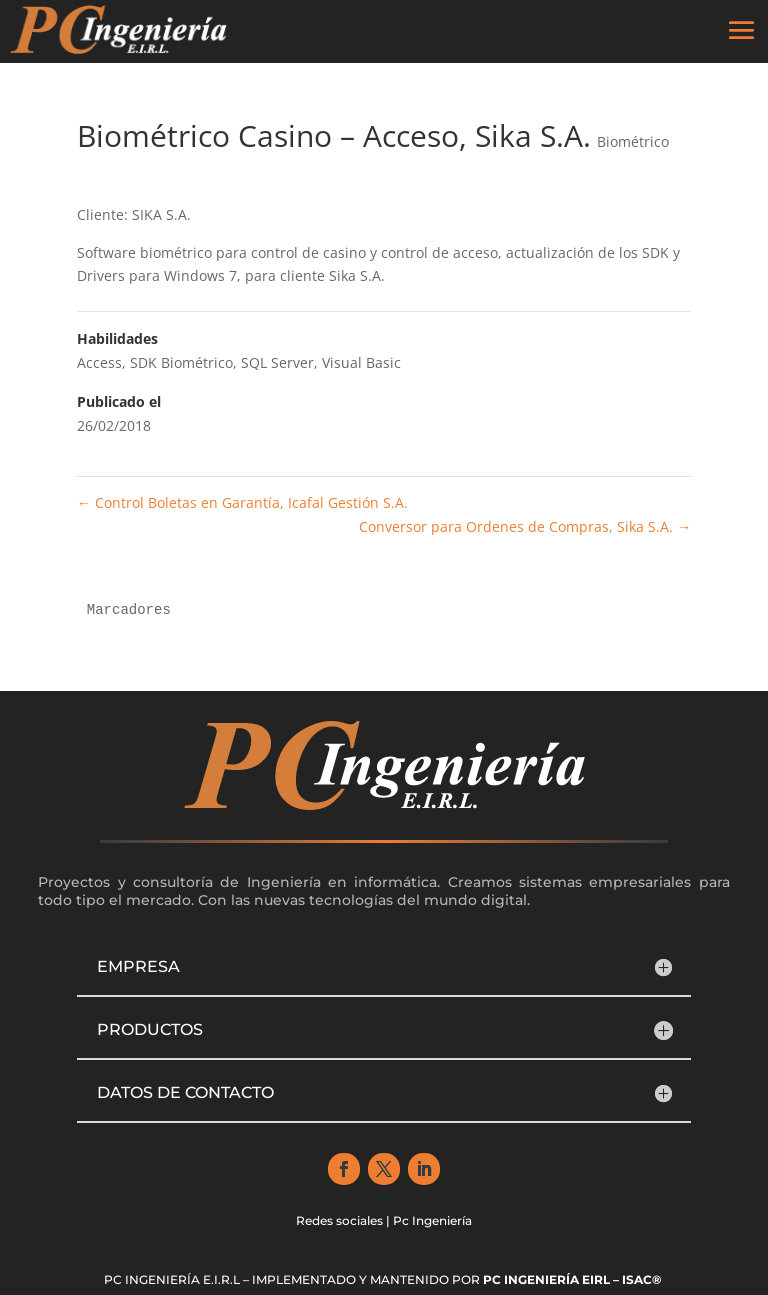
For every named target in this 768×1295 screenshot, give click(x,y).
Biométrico (633, 141)
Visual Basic (361, 362)
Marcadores (129, 610)
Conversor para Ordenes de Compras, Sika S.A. (525, 526)
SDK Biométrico (181, 362)
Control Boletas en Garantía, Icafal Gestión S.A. (242, 502)
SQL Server (277, 362)
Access (99, 362)
